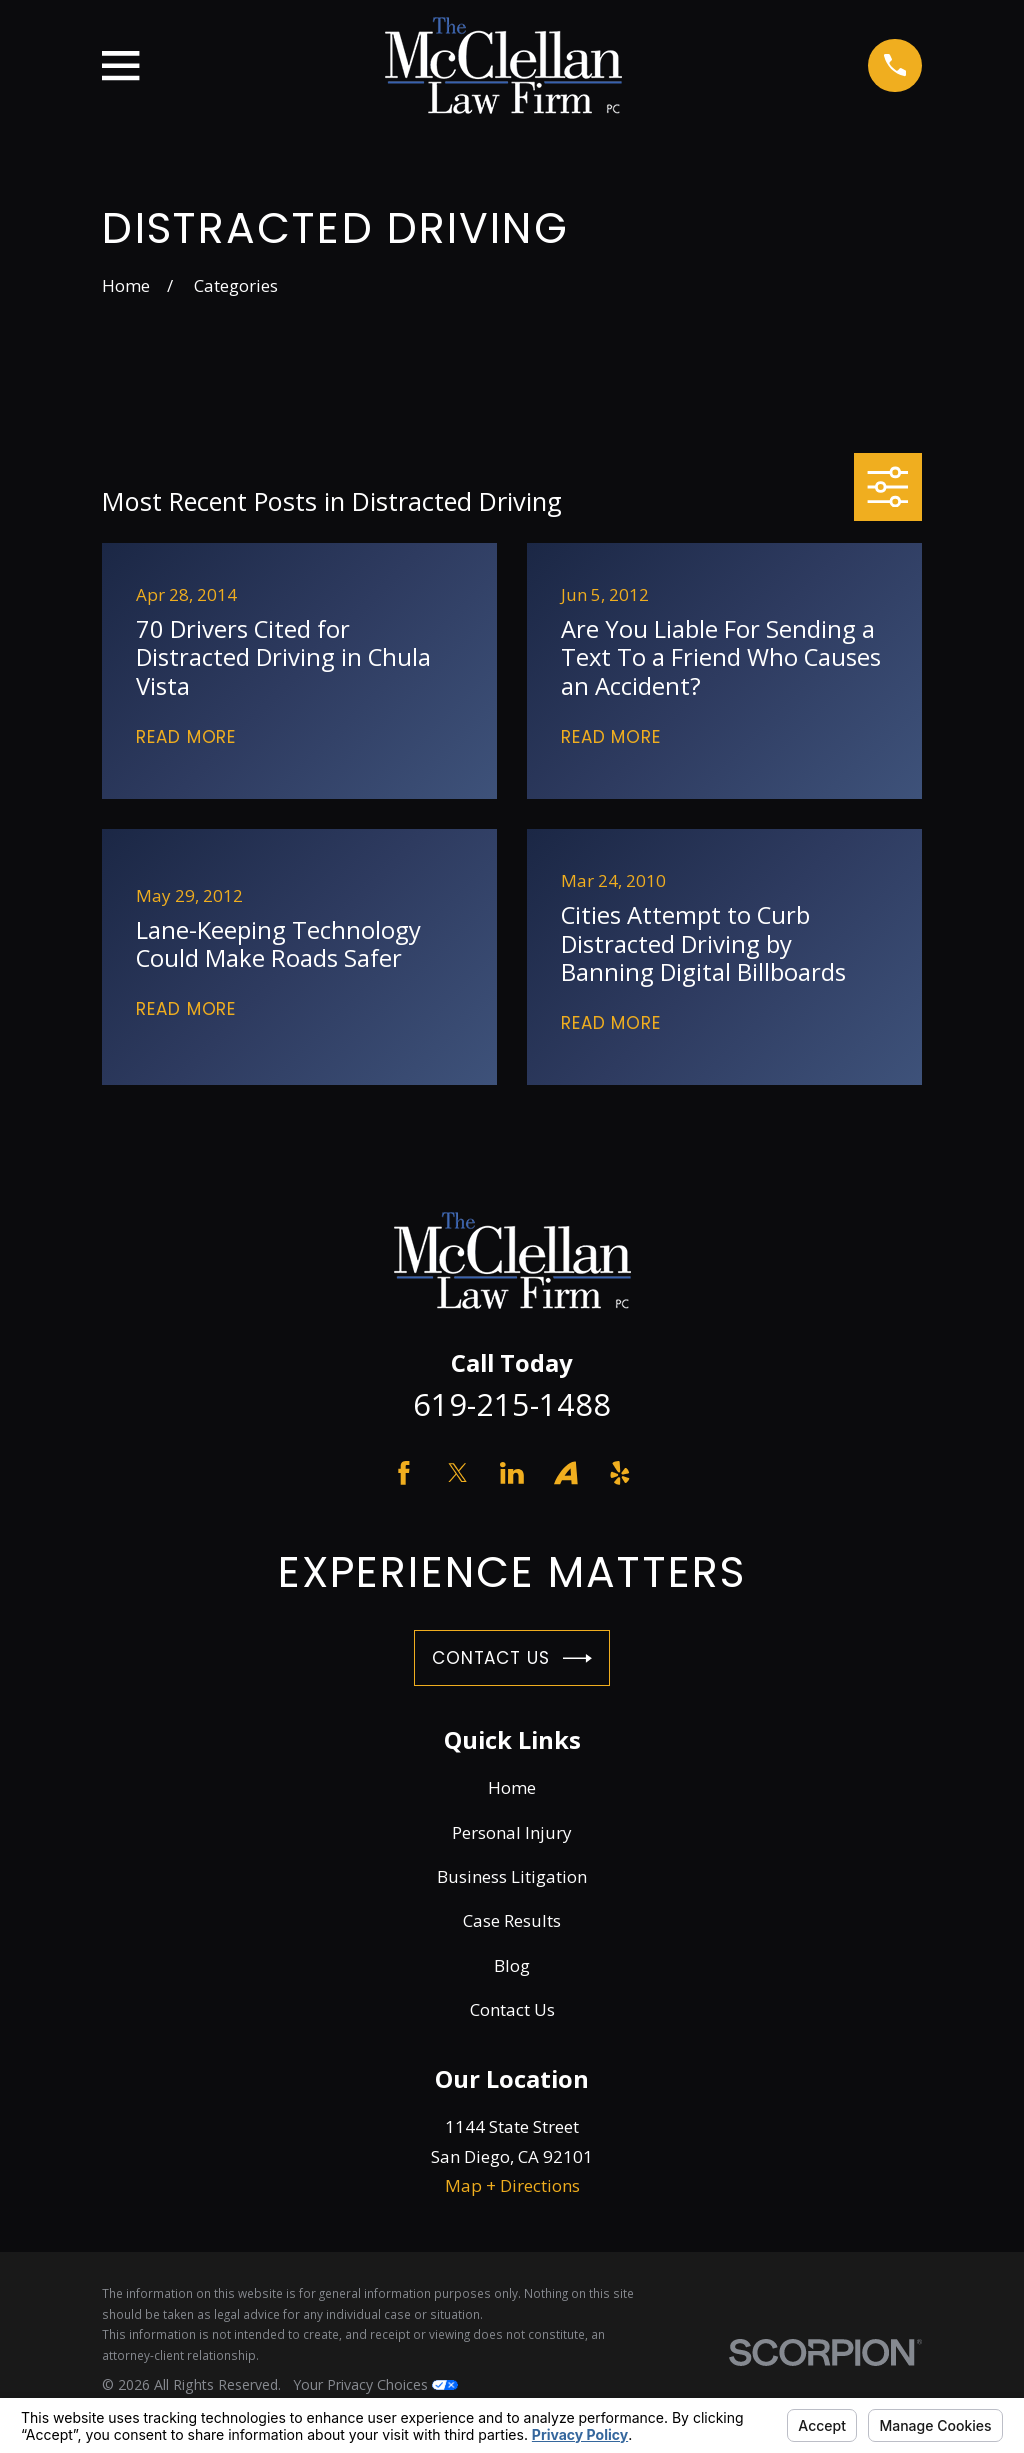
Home (512, 1787)
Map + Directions (512, 2185)
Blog (512, 1965)
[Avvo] (566, 1473)
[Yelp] (620, 1473)
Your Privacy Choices (375, 2384)
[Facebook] (404, 1473)
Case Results (512, 1920)
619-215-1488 (512, 1404)
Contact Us (512, 1658)
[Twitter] (458, 1473)
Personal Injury (512, 1832)
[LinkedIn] (512, 1473)
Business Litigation (512, 1876)
